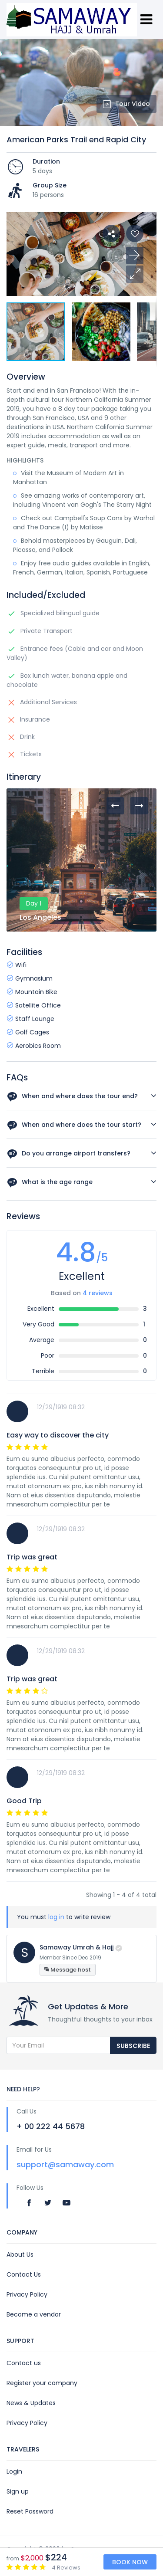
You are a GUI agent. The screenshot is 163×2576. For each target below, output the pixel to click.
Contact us (24, 2363)
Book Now (130, 2562)
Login (14, 2471)
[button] (134, 274)
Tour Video (126, 103)
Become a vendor (34, 2314)
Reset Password (30, 2511)
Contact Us (24, 2274)
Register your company (42, 2383)
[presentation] (115, 805)
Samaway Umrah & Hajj (76, 1947)
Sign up (18, 2491)
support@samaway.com (65, 2164)
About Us (20, 2254)
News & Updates (31, 2403)
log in (56, 1917)
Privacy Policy (27, 2294)
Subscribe (133, 2045)
